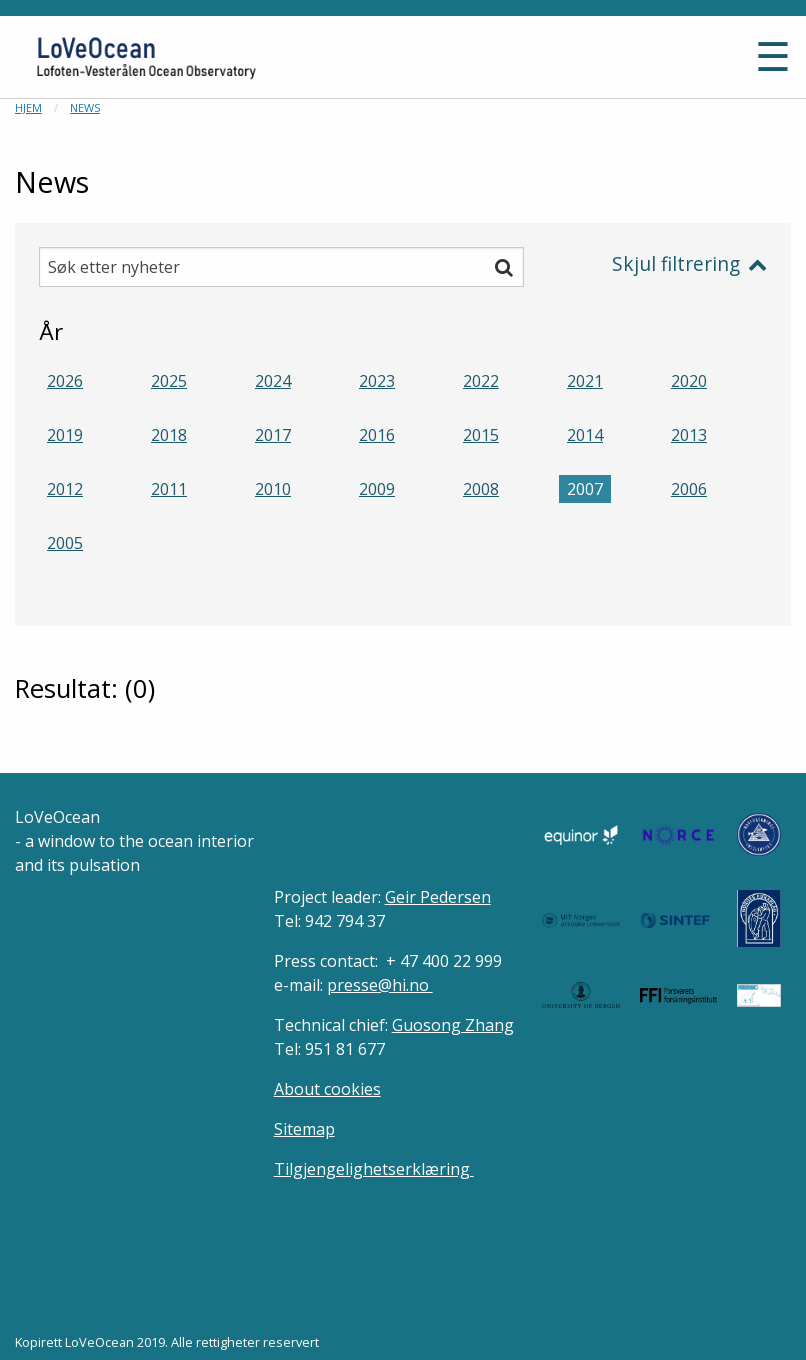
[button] (629, 65)
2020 (689, 381)
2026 (65, 381)
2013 (689, 435)
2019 (65, 435)
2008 (481, 489)
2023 (377, 381)
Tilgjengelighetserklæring (374, 1169)
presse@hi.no (380, 985)
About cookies (327, 1089)
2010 (273, 489)
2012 (65, 489)
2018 (169, 435)
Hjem (28, 107)
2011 (169, 489)
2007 (585, 489)
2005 (65, 543)
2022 (481, 381)
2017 (273, 435)
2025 (169, 381)
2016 (377, 435)
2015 (481, 435)
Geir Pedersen (438, 897)
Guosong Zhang (453, 1025)
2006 (689, 489)
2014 (585, 435)
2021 (585, 381)
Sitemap (304, 1129)
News (85, 107)
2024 (273, 381)
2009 (377, 489)
